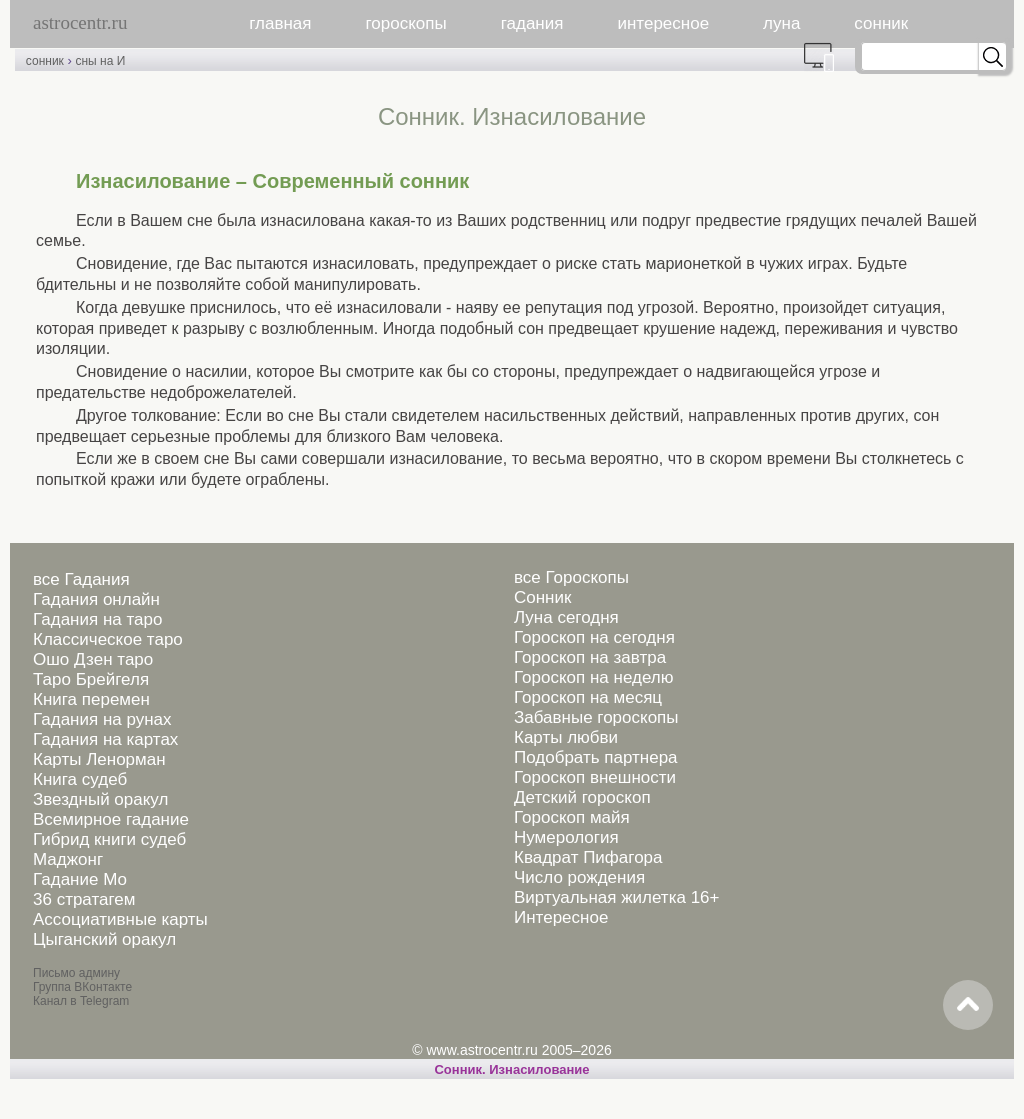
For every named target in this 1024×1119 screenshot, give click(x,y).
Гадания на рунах (102, 719)
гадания (532, 23)
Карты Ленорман (99, 759)
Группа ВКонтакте (82, 987)
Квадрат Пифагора (588, 857)
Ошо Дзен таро (93, 659)
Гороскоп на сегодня (594, 637)
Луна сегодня (566, 617)
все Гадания (81, 579)
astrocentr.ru (80, 22)
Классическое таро (108, 639)
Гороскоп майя (572, 817)
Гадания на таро (97, 619)
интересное (663, 23)
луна (781, 23)
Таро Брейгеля (91, 679)
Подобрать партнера (596, 757)
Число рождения (579, 877)
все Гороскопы (571, 577)
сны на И (100, 61)
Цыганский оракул (104, 939)
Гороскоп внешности (595, 777)
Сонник (542, 597)
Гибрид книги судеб (109, 839)
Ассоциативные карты (120, 919)
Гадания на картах (105, 739)
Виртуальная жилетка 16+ (617, 897)
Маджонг (68, 859)
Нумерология (566, 837)
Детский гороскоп (582, 797)
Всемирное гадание (111, 819)
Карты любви (566, 737)
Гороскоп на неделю (593, 677)
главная (280, 23)
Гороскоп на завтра (590, 657)
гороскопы (406, 23)
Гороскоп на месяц (588, 697)
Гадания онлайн (96, 599)
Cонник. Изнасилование (511, 1069)
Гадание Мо (80, 879)
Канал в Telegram (81, 1001)
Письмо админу (76, 973)
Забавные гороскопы (596, 717)
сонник (881, 23)
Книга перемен (91, 699)
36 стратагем (84, 899)
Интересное (561, 917)
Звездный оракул (100, 799)
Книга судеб (80, 779)
